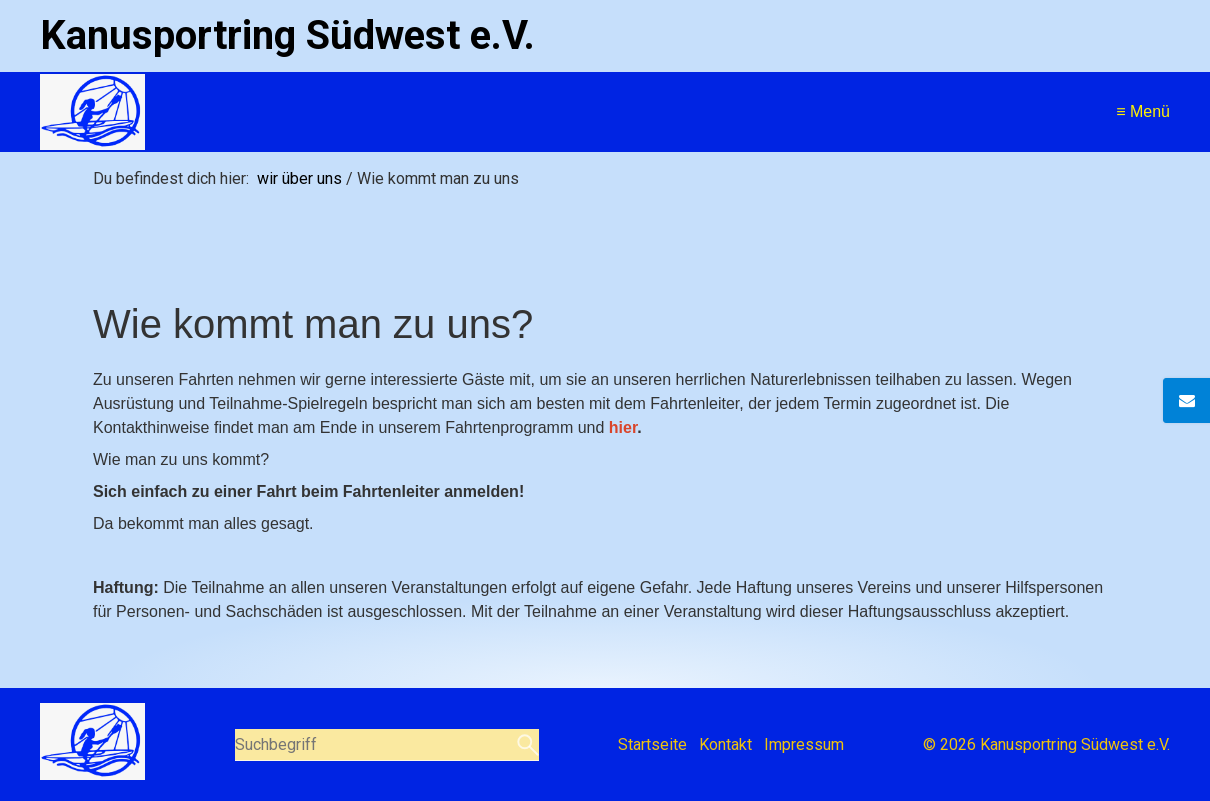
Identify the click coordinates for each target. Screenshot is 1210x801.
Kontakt (725, 744)
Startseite (652, 744)
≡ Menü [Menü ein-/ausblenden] (1143, 111)
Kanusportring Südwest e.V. (287, 35)
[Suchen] (525, 745)
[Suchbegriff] (386, 745)
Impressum (804, 744)
